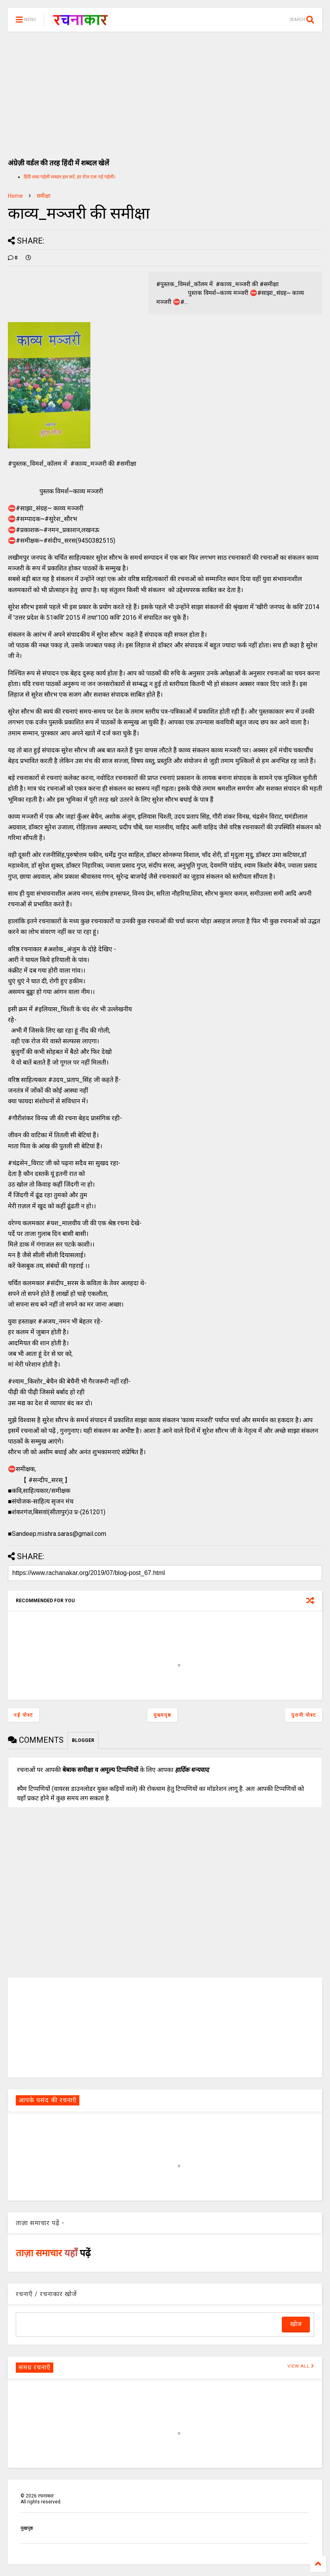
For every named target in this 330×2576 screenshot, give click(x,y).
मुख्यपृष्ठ (162, 1715)
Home (15, 196)
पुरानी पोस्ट (303, 1715)
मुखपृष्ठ (27, 2528)
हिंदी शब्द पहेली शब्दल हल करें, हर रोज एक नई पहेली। (70, 177)
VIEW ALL (300, 2366)
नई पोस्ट (23, 1715)
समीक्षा (44, 196)
